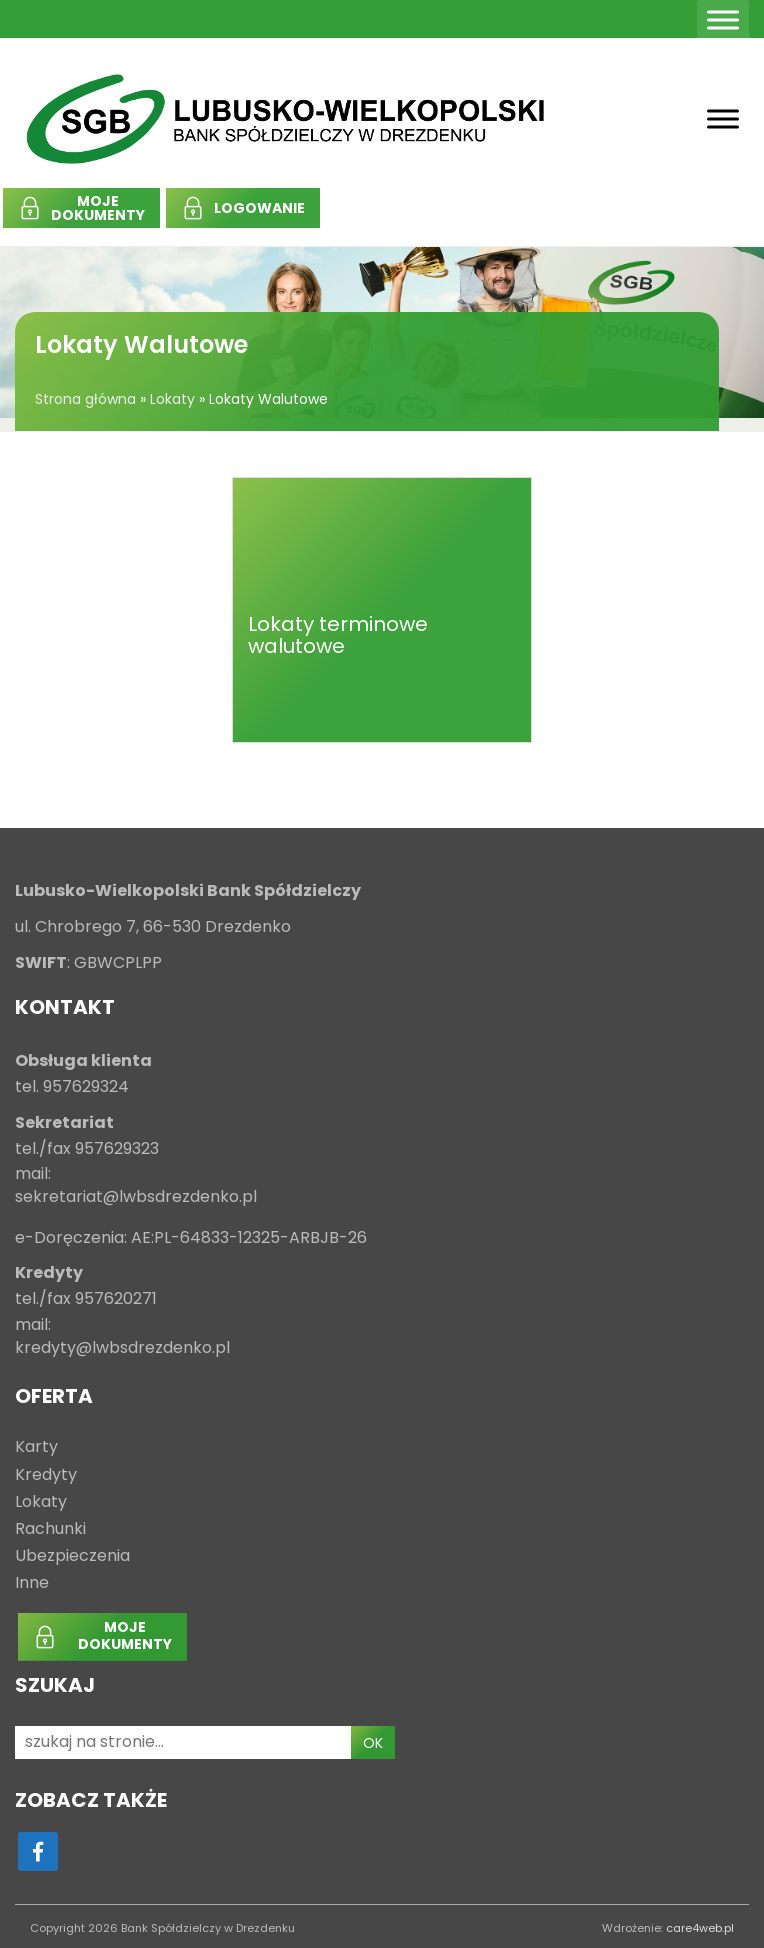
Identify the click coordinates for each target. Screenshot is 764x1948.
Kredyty (46, 1475)
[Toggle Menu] (723, 19)
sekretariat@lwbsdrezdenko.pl (136, 1197)
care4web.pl (700, 1928)
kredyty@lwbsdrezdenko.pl (122, 1348)
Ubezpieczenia (72, 1556)
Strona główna (85, 399)
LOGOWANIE (259, 208)
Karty (36, 1447)
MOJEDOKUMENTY (98, 208)
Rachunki (50, 1529)
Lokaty (172, 399)
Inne (32, 1583)
